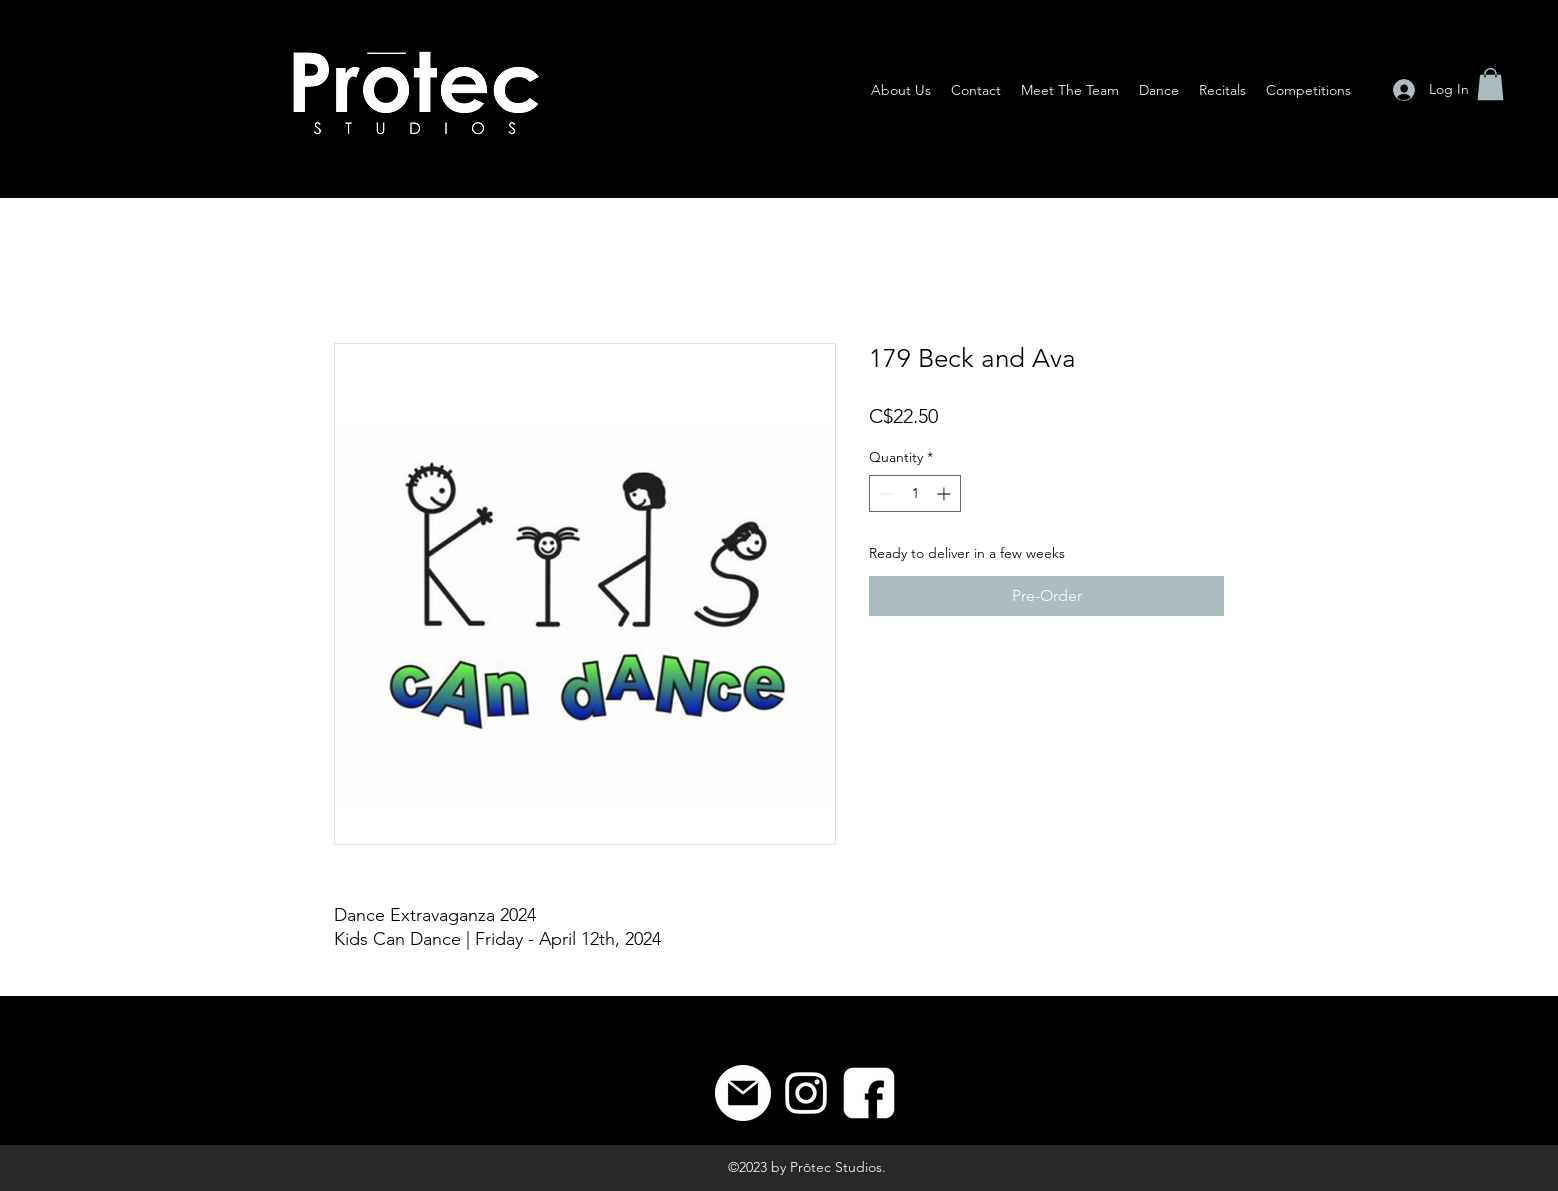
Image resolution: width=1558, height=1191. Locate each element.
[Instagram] (806, 1093)
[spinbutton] (915, 493)
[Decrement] (884, 493)
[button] (1490, 84)
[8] (869, 1093)
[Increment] (945, 493)
